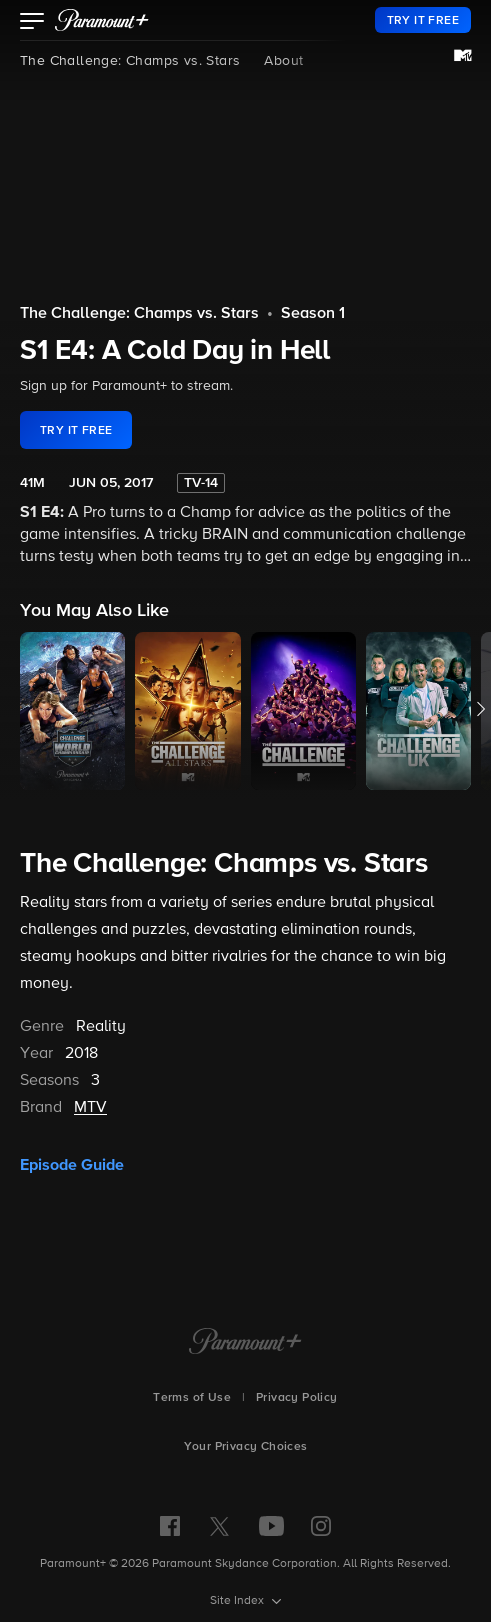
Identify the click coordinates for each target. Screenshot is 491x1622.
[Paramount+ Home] (245, 1343)
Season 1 (313, 314)
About (283, 61)
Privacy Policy (297, 1398)
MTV (90, 1108)
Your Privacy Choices (246, 1447)
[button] (32, 23)
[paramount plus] (102, 20)
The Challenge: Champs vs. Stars (130, 61)
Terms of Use (192, 1398)
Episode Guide (72, 1165)
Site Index (238, 1601)
